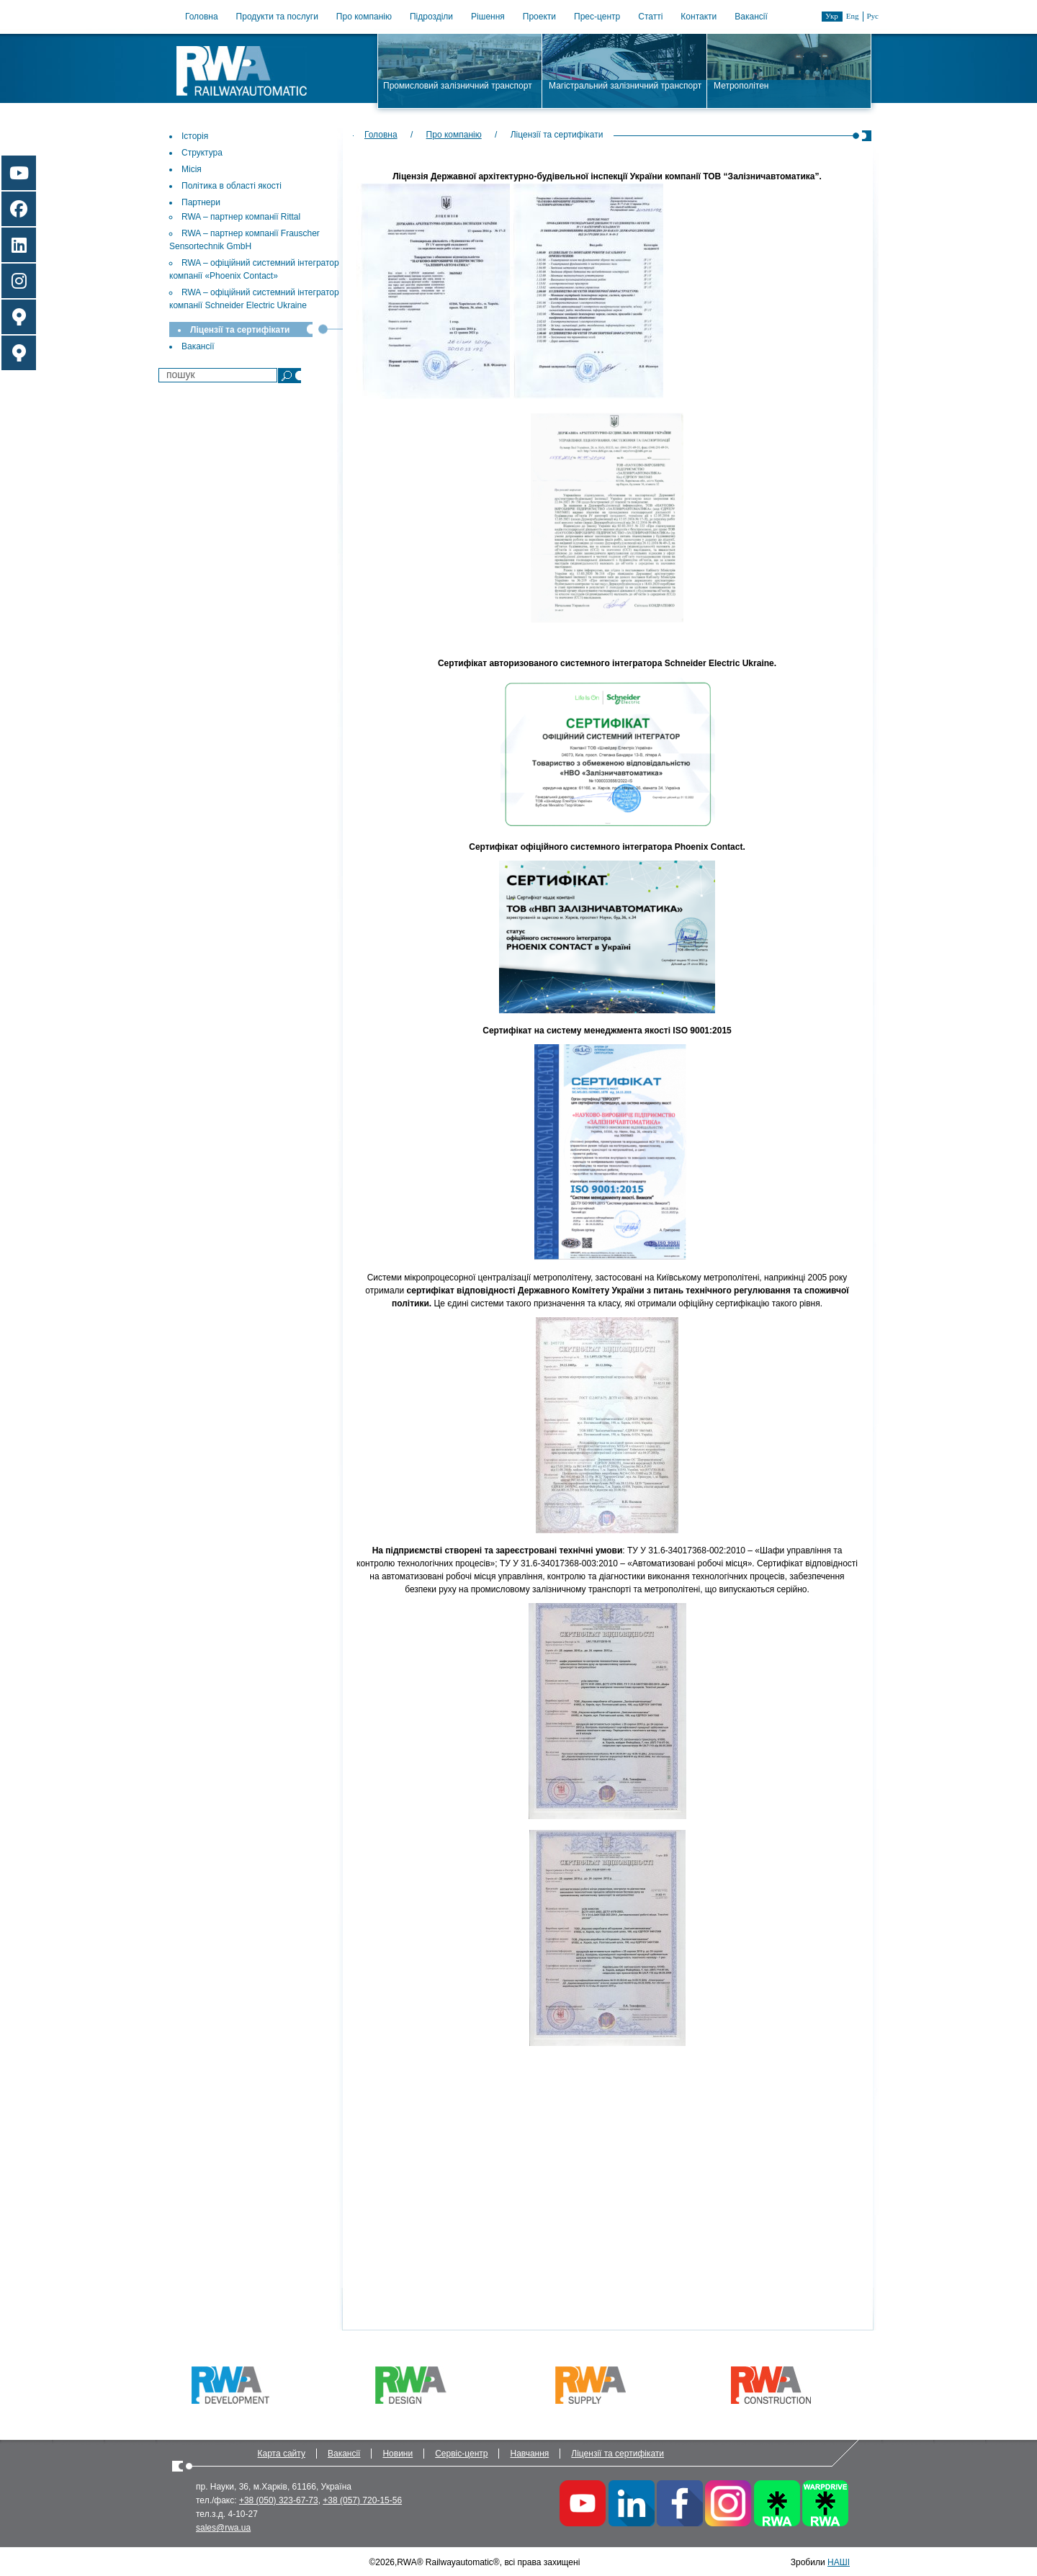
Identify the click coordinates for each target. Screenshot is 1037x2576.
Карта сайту (281, 2454)
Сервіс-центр (461, 2454)
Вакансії (751, 17)
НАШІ (838, 2562)
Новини (397, 2454)
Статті (650, 17)
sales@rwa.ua (223, 2528)
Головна (201, 17)
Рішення (488, 17)
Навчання (529, 2454)
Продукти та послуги (277, 17)
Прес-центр (597, 17)
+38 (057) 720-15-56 (362, 2500)
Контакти (699, 17)
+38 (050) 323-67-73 (278, 2500)
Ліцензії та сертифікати (617, 2454)
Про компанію (364, 17)
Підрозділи (431, 17)
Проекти (539, 17)
